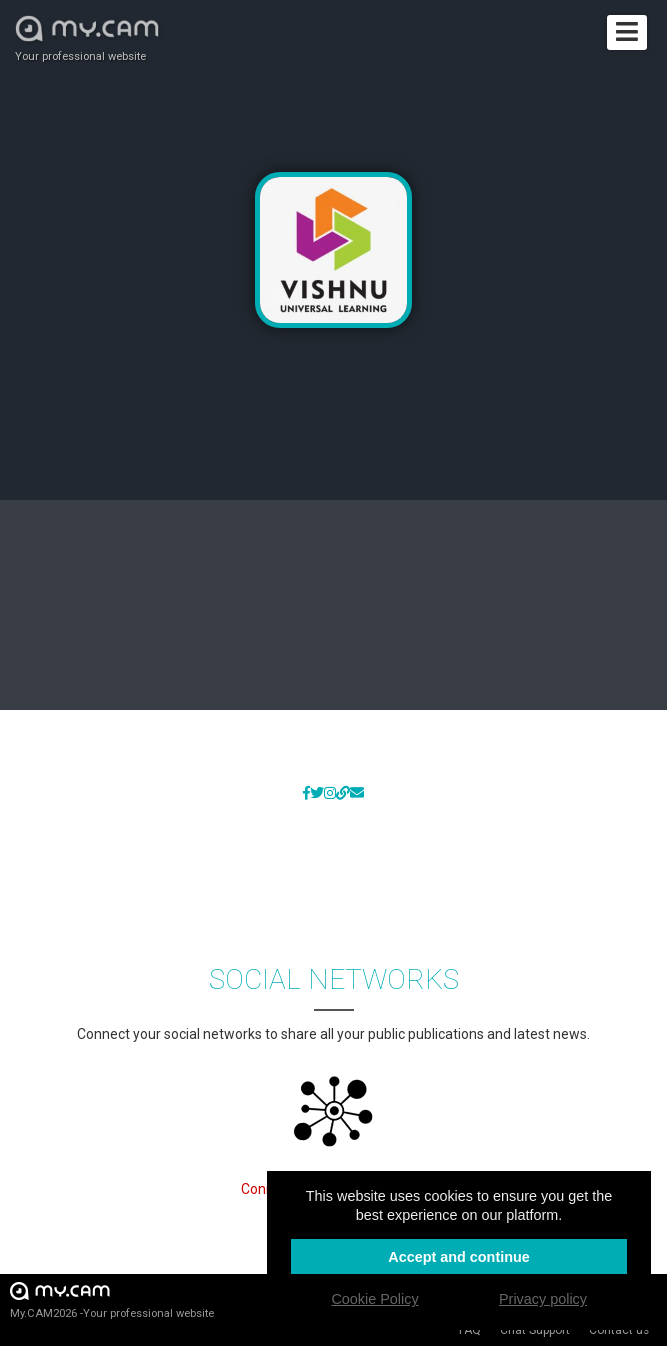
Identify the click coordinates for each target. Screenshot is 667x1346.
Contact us (619, 1330)
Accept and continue (459, 1257)
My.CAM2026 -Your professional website (112, 1299)
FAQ (470, 1330)
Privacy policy (543, 1299)
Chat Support (535, 1330)
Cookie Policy (374, 1299)
